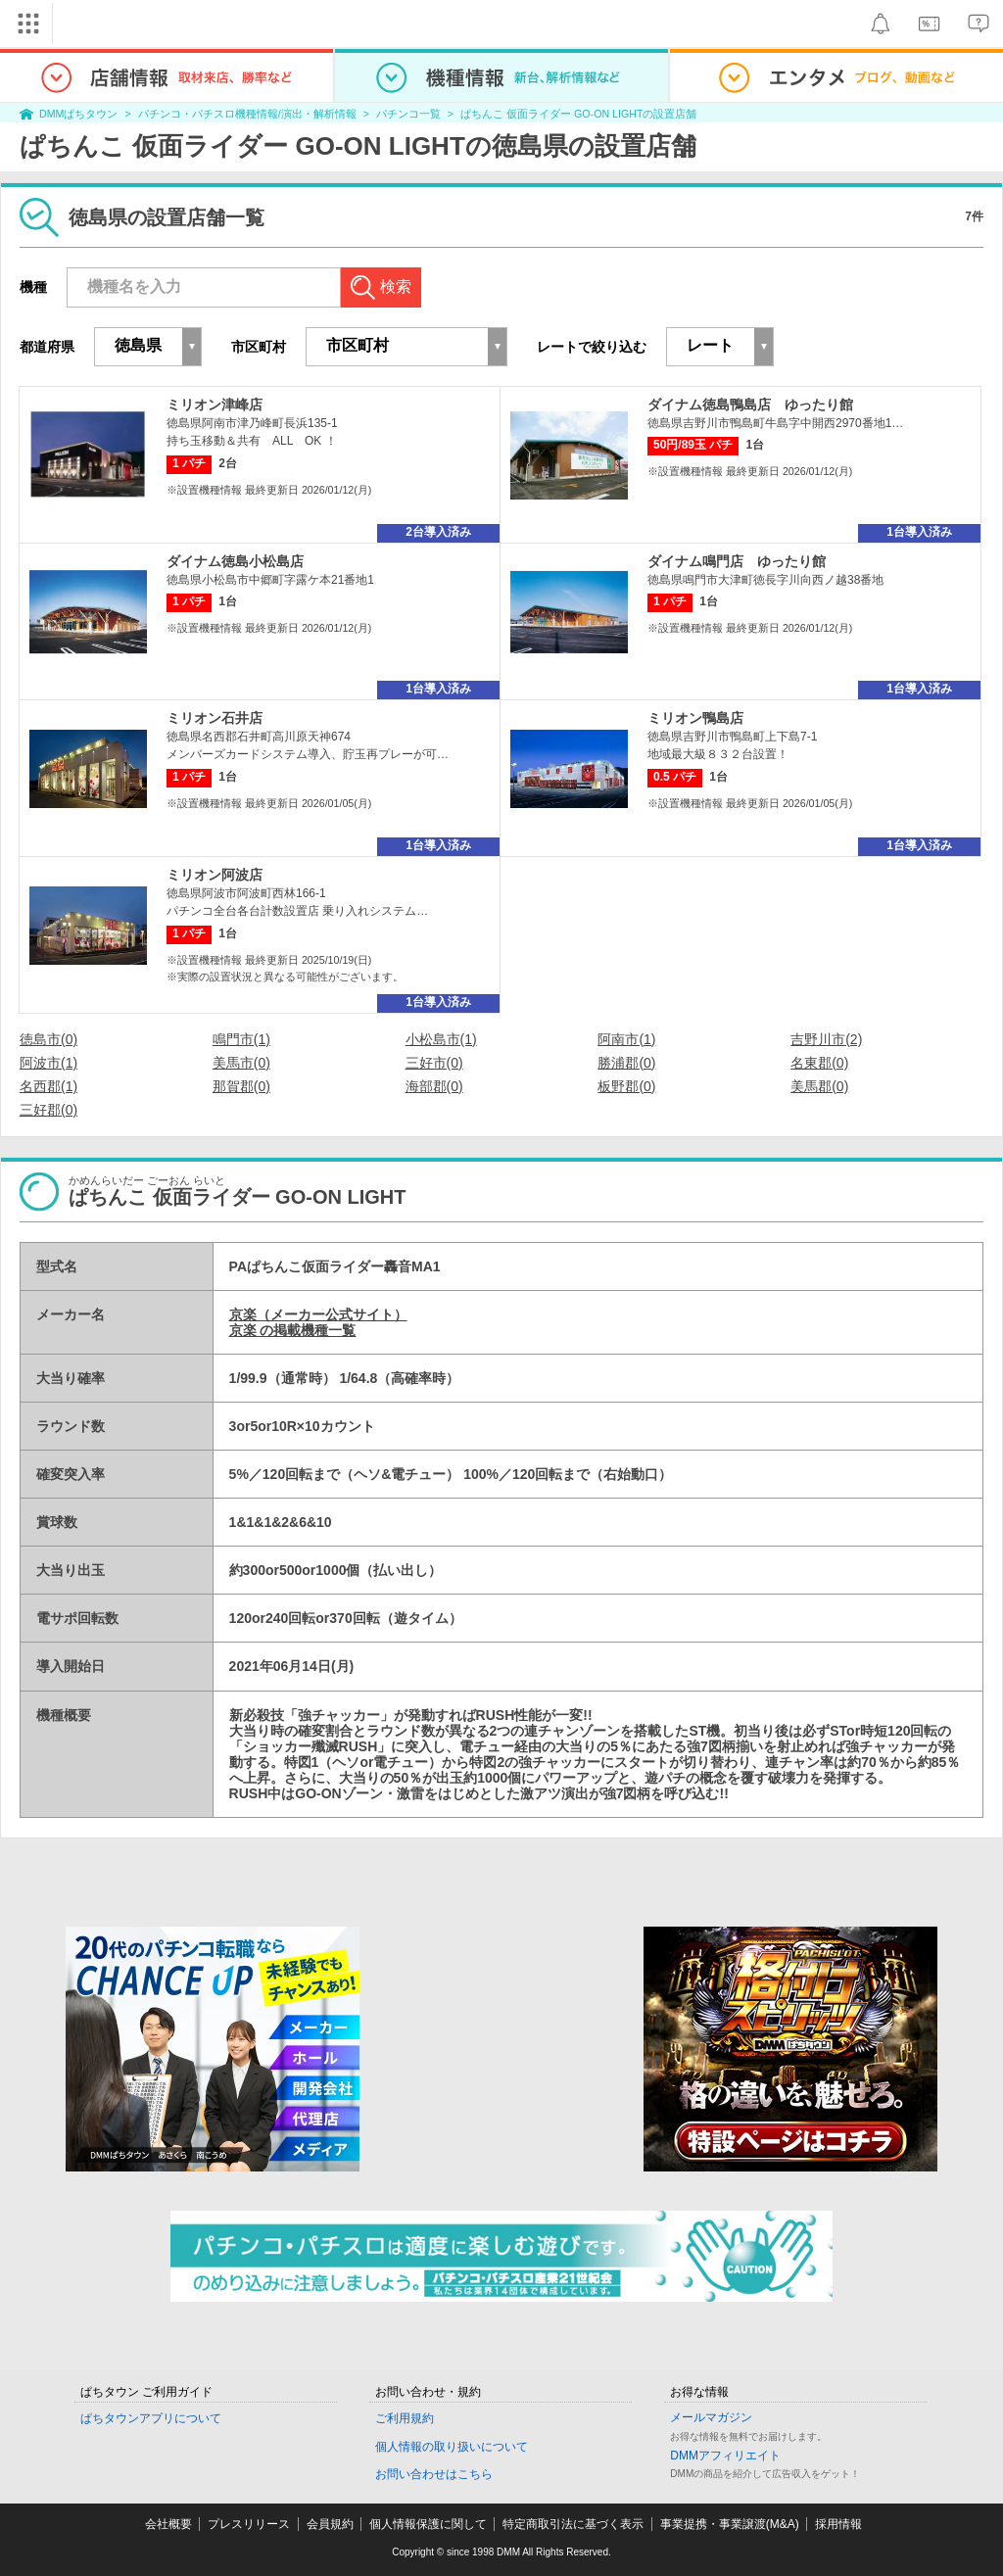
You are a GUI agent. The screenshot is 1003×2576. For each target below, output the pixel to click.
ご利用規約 (404, 2418)
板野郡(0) (626, 1086)
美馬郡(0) (819, 1086)
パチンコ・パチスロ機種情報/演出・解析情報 (247, 113)
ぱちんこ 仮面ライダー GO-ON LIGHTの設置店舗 (578, 113)
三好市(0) (434, 1063)
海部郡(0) (434, 1086)
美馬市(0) (241, 1063)
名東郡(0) (819, 1063)
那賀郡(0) (241, 1086)
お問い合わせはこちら (434, 2474)
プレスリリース (249, 2524)
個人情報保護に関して (428, 2524)
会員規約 (330, 2524)
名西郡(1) (48, 1086)
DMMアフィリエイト (725, 2455)
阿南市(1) (626, 1039)
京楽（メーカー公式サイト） (318, 1314)
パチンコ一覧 (408, 113)
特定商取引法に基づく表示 (573, 2524)
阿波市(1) (48, 1063)
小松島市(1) (441, 1039)
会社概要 (168, 2524)
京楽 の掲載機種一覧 (293, 1330)
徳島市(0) (48, 1039)
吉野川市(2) (826, 1039)
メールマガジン (711, 2417)
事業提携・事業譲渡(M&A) (729, 2524)
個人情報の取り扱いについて (451, 2447)
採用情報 (838, 2524)
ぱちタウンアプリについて (150, 2418)
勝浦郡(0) (626, 1063)
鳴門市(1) (241, 1039)
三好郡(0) (48, 1110)
